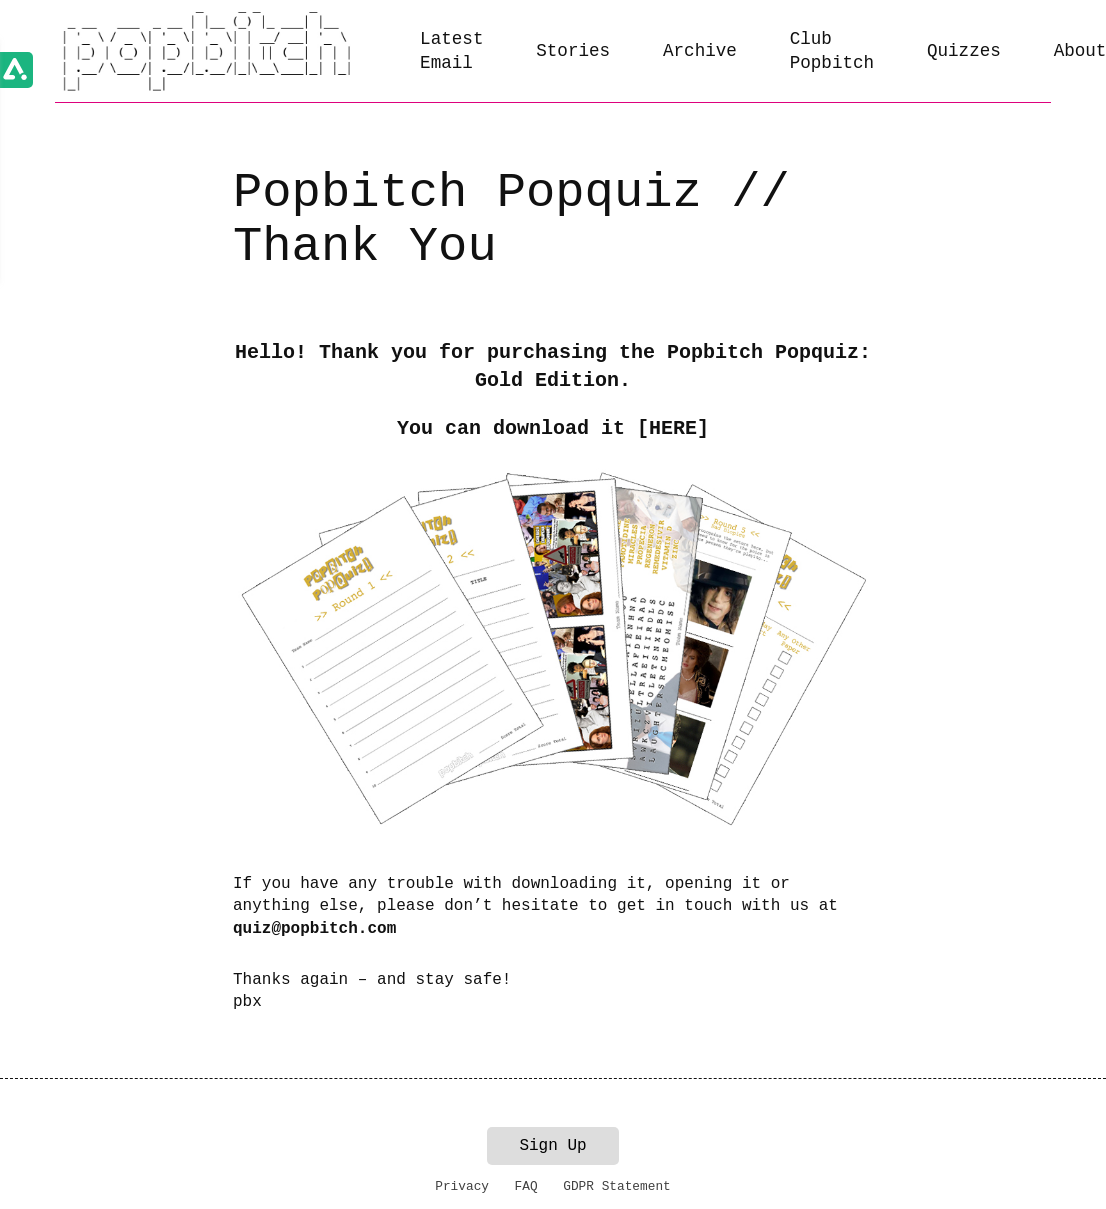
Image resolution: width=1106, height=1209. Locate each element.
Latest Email (451, 51)
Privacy (462, 1186)
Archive (700, 51)
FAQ (526, 1186)
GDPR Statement (617, 1186)
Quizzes (964, 51)
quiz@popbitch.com (314, 929)
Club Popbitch (832, 51)
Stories (573, 51)
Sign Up (552, 1146)
